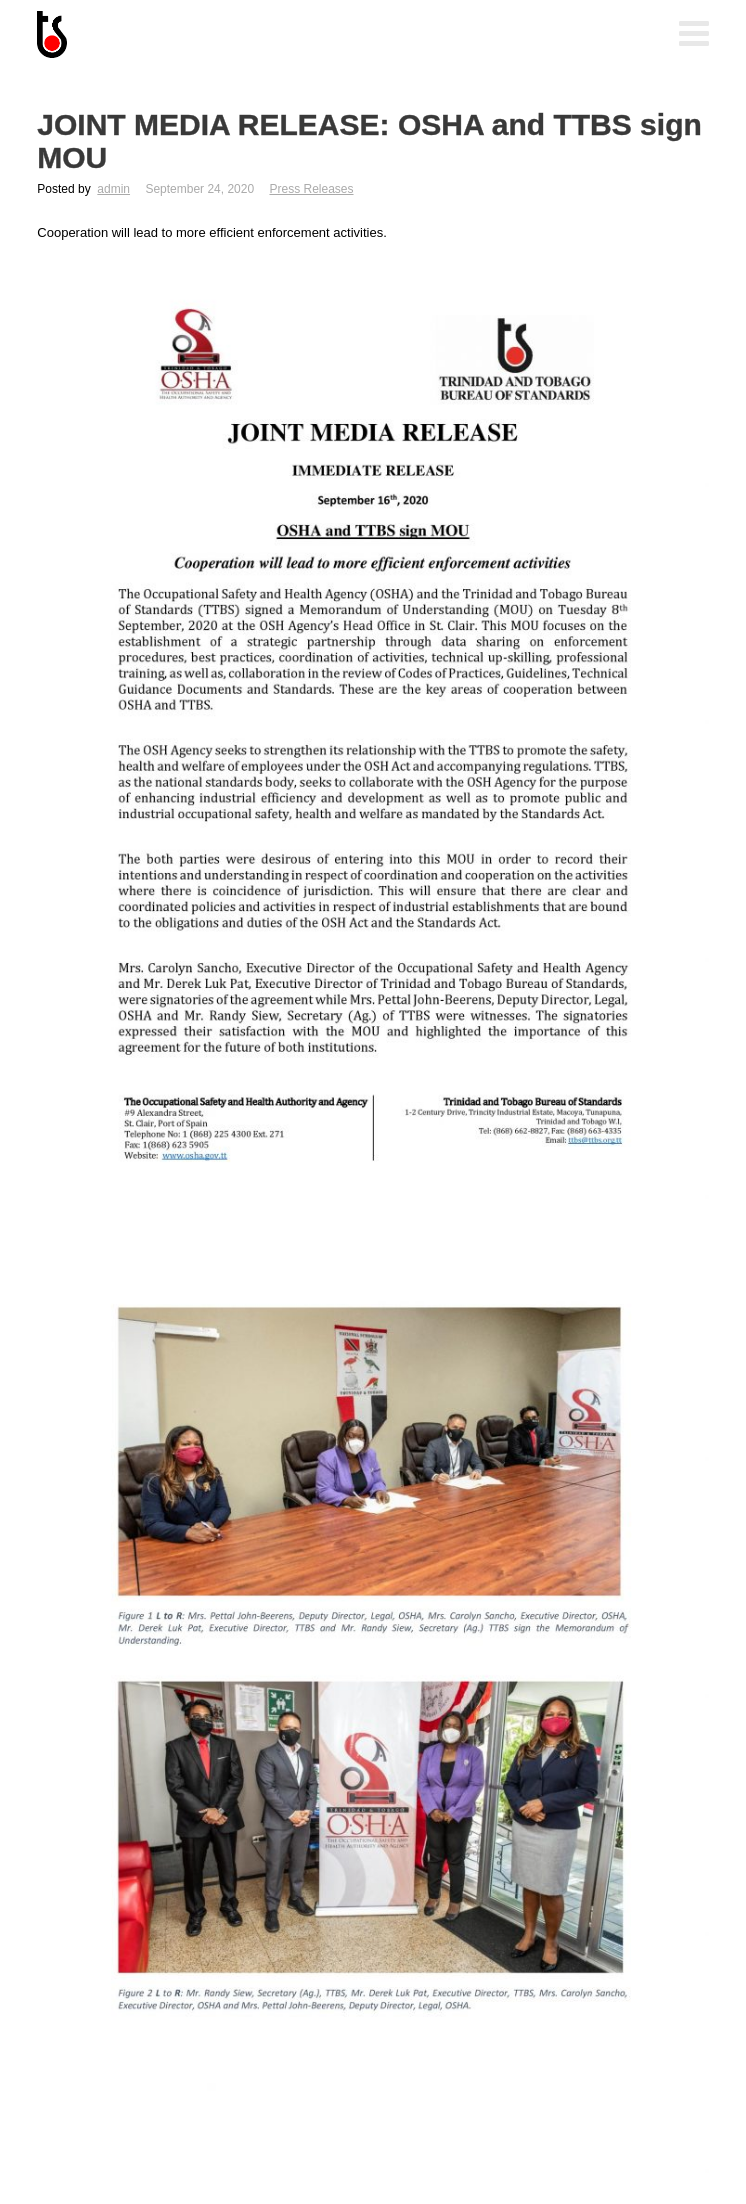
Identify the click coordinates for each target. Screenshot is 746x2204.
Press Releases (311, 189)
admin (113, 189)
